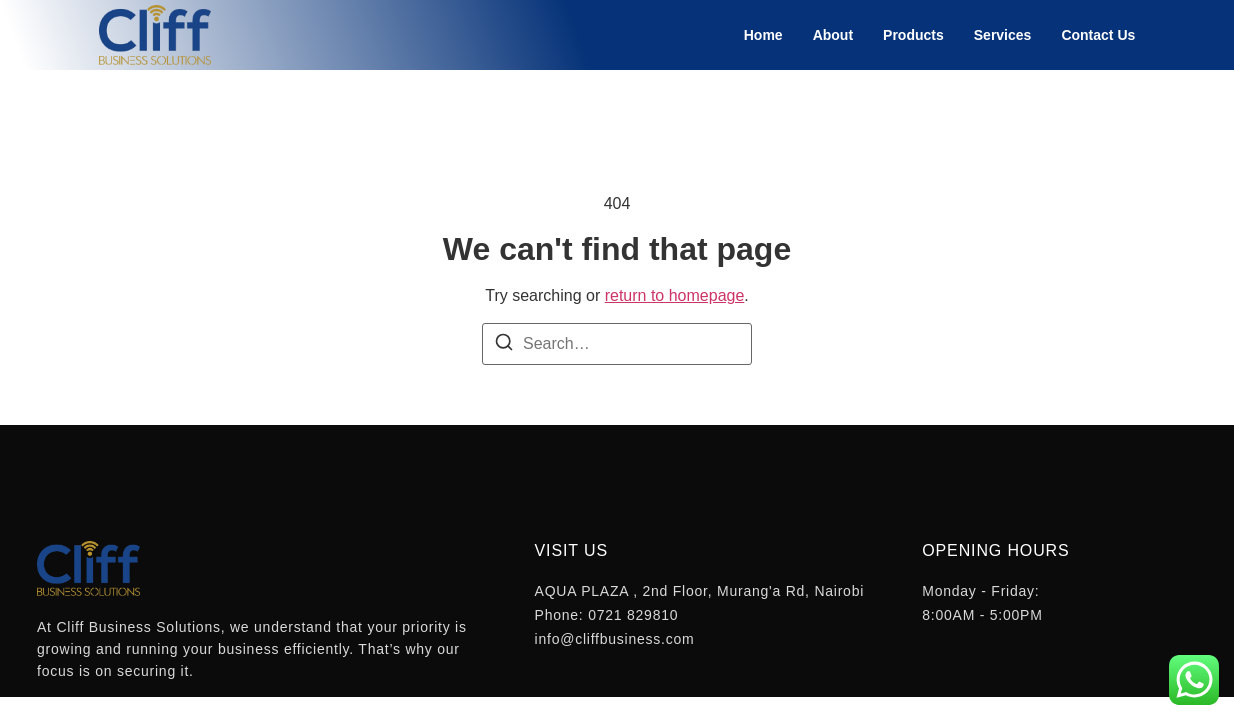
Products (913, 35)
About (833, 35)
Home (763, 35)
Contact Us (1098, 35)
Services (1003, 35)
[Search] (504, 345)
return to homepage (675, 295)
